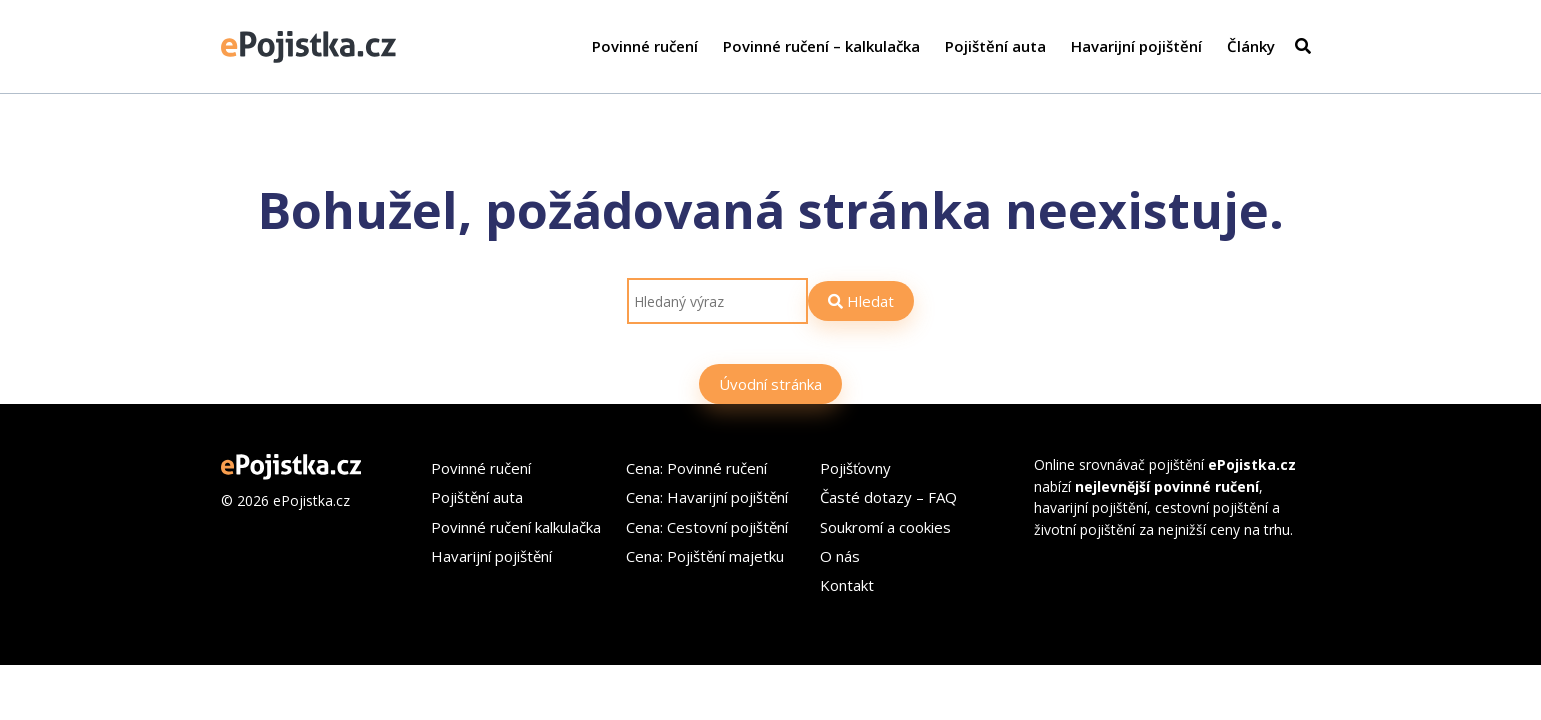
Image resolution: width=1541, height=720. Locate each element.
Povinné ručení (645, 46)
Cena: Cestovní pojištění (707, 527)
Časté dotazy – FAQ (888, 497)
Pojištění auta (995, 46)
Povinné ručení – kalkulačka (821, 46)
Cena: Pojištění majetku (705, 556)
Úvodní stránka (770, 384)
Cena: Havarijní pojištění (707, 497)
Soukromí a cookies (885, 527)
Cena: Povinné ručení (696, 468)
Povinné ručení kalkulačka (516, 527)
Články (1251, 46)
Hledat (861, 301)
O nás (840, 556)
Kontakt (847, 585)
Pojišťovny (855, 468)
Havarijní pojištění (1136, 46)
